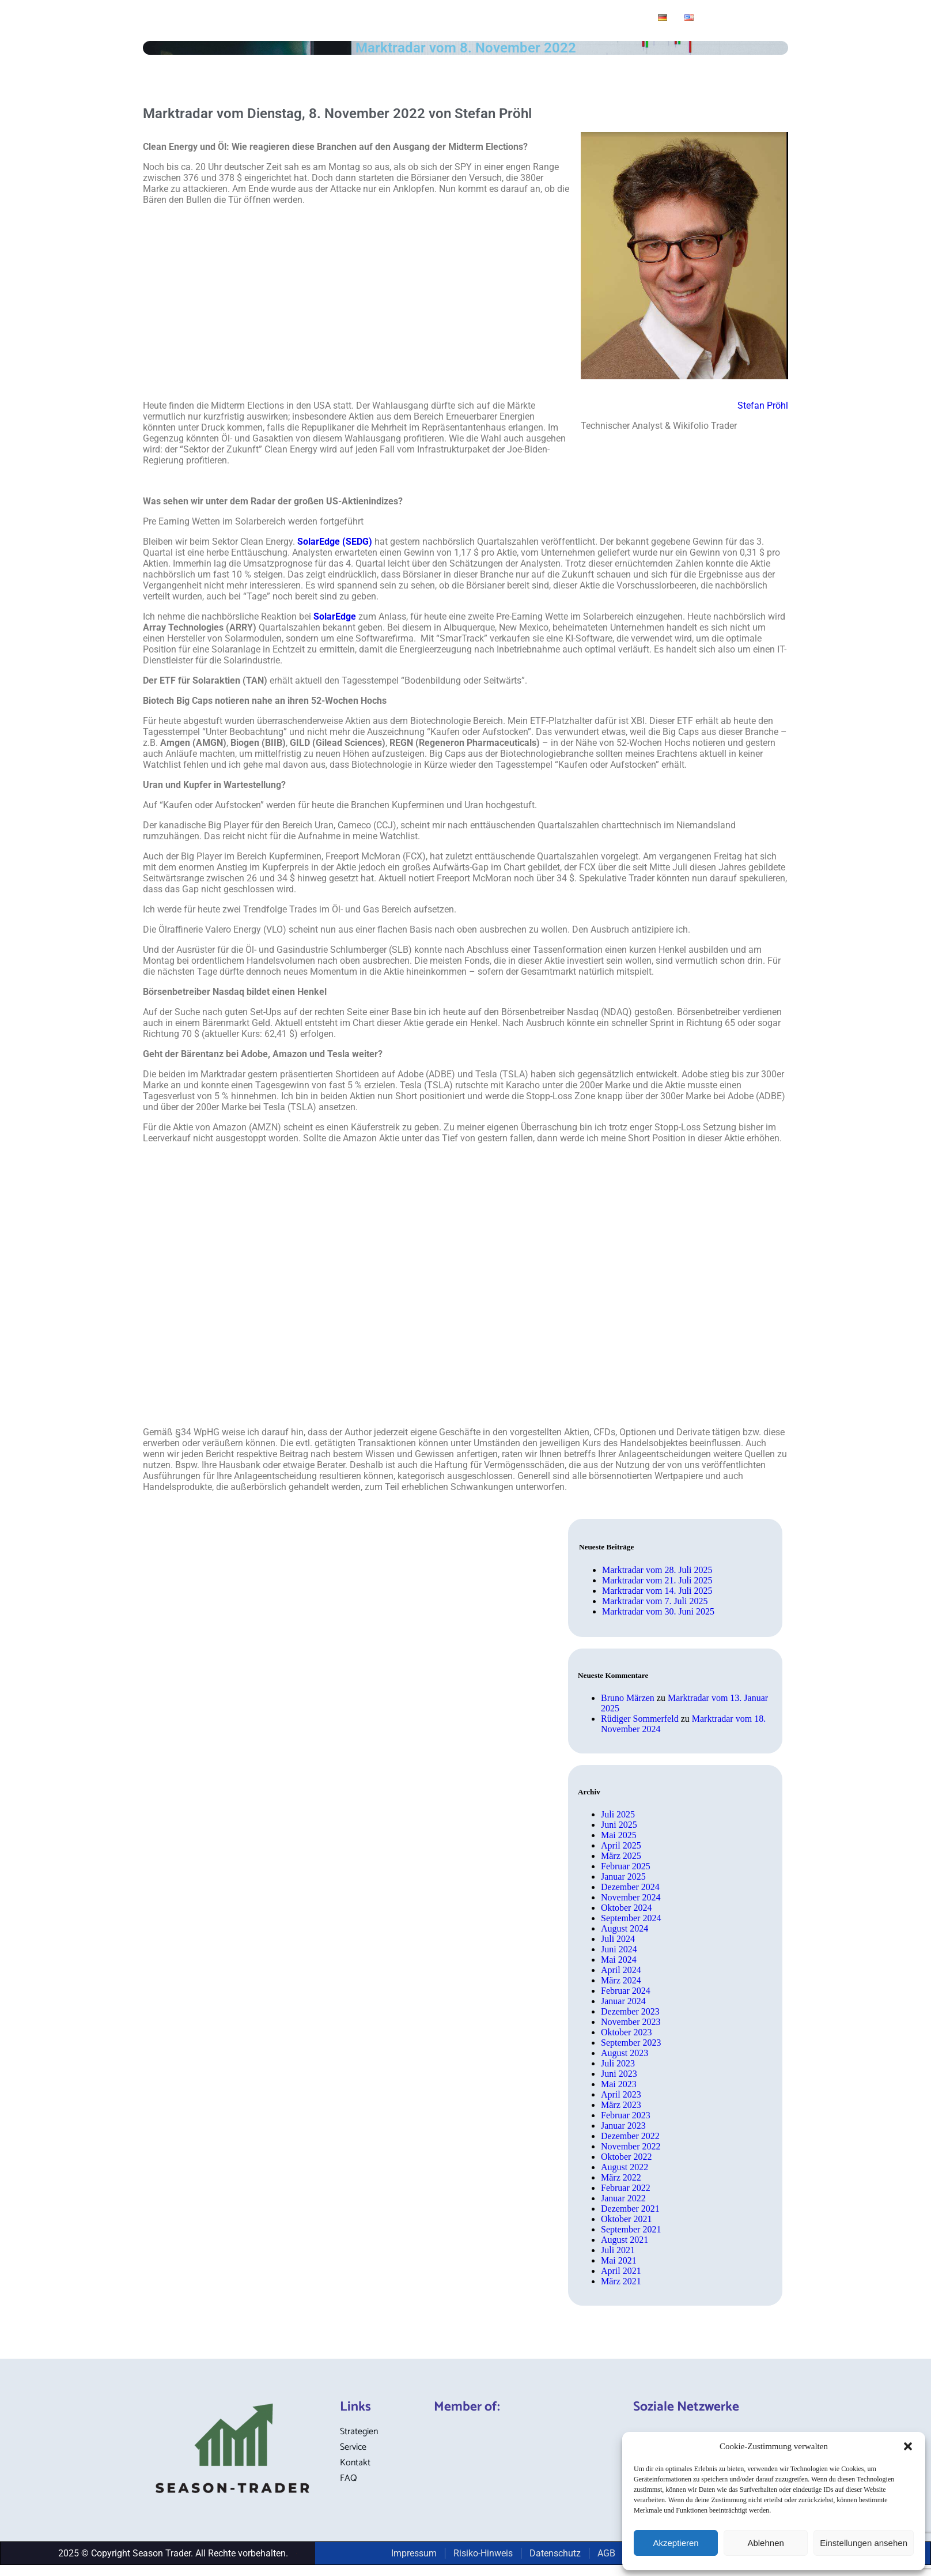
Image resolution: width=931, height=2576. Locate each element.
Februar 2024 (625, 1991)
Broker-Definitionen (594, 18)
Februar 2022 (625, 2188)
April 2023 (621, 2094)
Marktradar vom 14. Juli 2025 (657, 1591)
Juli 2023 (618, 2063)
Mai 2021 (619, 2260)
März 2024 (621, 1980)
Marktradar (410, 18)
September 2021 (631, 2229)
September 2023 (631, 2042)
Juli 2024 (618, 1939)
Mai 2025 (619, 1835)
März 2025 (621, 1856)
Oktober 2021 (626, 2219)
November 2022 (631, 2146)
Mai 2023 (619, 2084)
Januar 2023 (623, 2125)
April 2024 (621, 1970)
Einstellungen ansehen (863, 2543)
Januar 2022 (623, 2198)
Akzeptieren (675, 2543)
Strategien (306, 18)
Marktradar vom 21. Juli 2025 (657, 1580)
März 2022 (621, 2177)
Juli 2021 (618, 2250)
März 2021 (621, 2281)
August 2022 (624, 2167)
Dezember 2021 (630, 2208)
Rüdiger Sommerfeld (640, 1718)
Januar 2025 (623, 1876)
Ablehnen (765, 2543)
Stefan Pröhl (762, 405)
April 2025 (621, 1845)
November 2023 (631, 2022)
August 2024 (624, 1928)
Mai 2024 (619, 1959)
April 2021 (621, 2271)
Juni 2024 (619, 1949)
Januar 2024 (623, 2001)
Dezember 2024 (630, 1887)
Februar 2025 (625, 1866)
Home (249, 18)
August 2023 (624, 2053)
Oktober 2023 (626, 2032)
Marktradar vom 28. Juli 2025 (657, 1570)
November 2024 (631, 1897)
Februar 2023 (625, 2115)
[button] (908, 2446)
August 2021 (624, 2240)
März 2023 (621, 2105)
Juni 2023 (619, 2074)
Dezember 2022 (630, 2136)
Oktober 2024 (626, 1908)
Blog (360, 18)
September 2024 (631, 1918)
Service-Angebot (491, 18)
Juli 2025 (618, 1814)
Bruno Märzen (627, 1698)
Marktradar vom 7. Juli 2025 (655, 1601)
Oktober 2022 (626, 2157)
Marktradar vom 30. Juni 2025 (658, 1611)
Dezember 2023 (630, 2011)
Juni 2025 (619, 1825)
